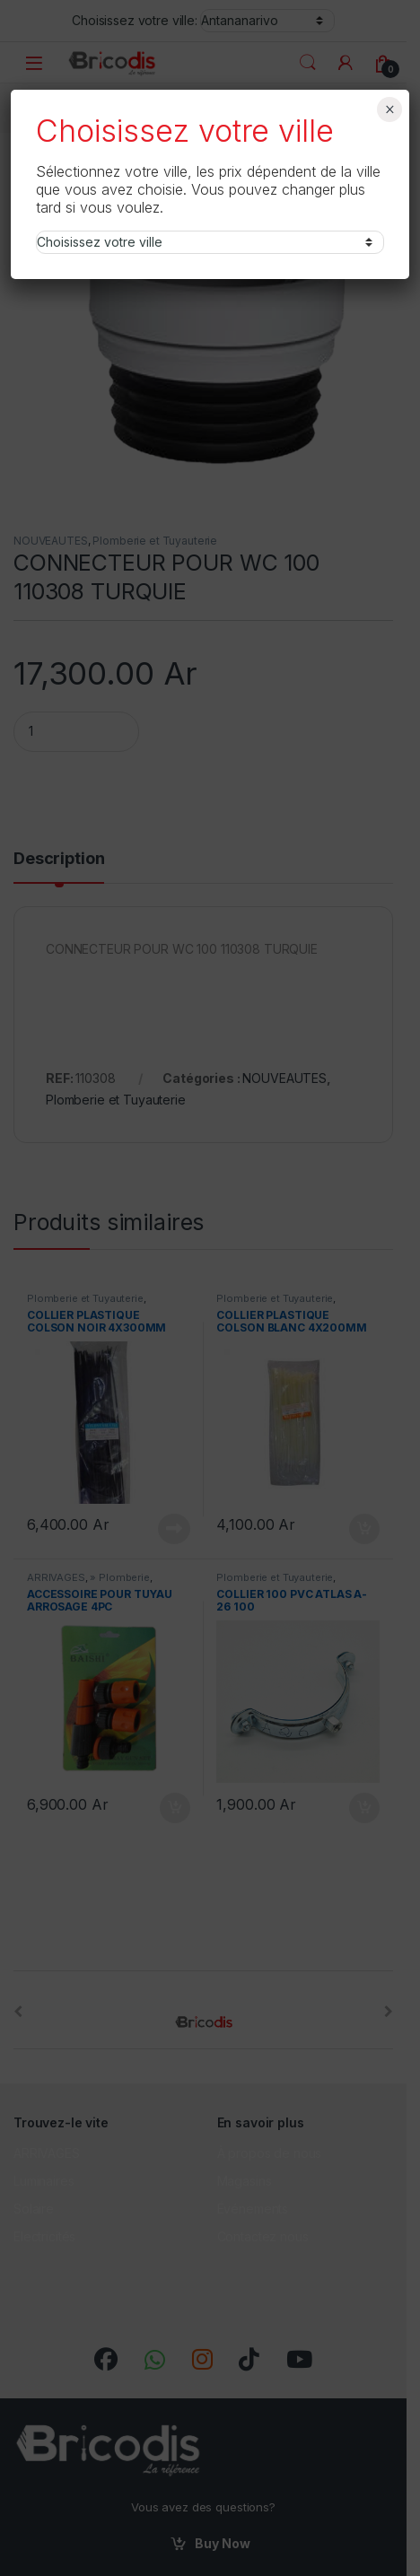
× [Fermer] (390, 109)
